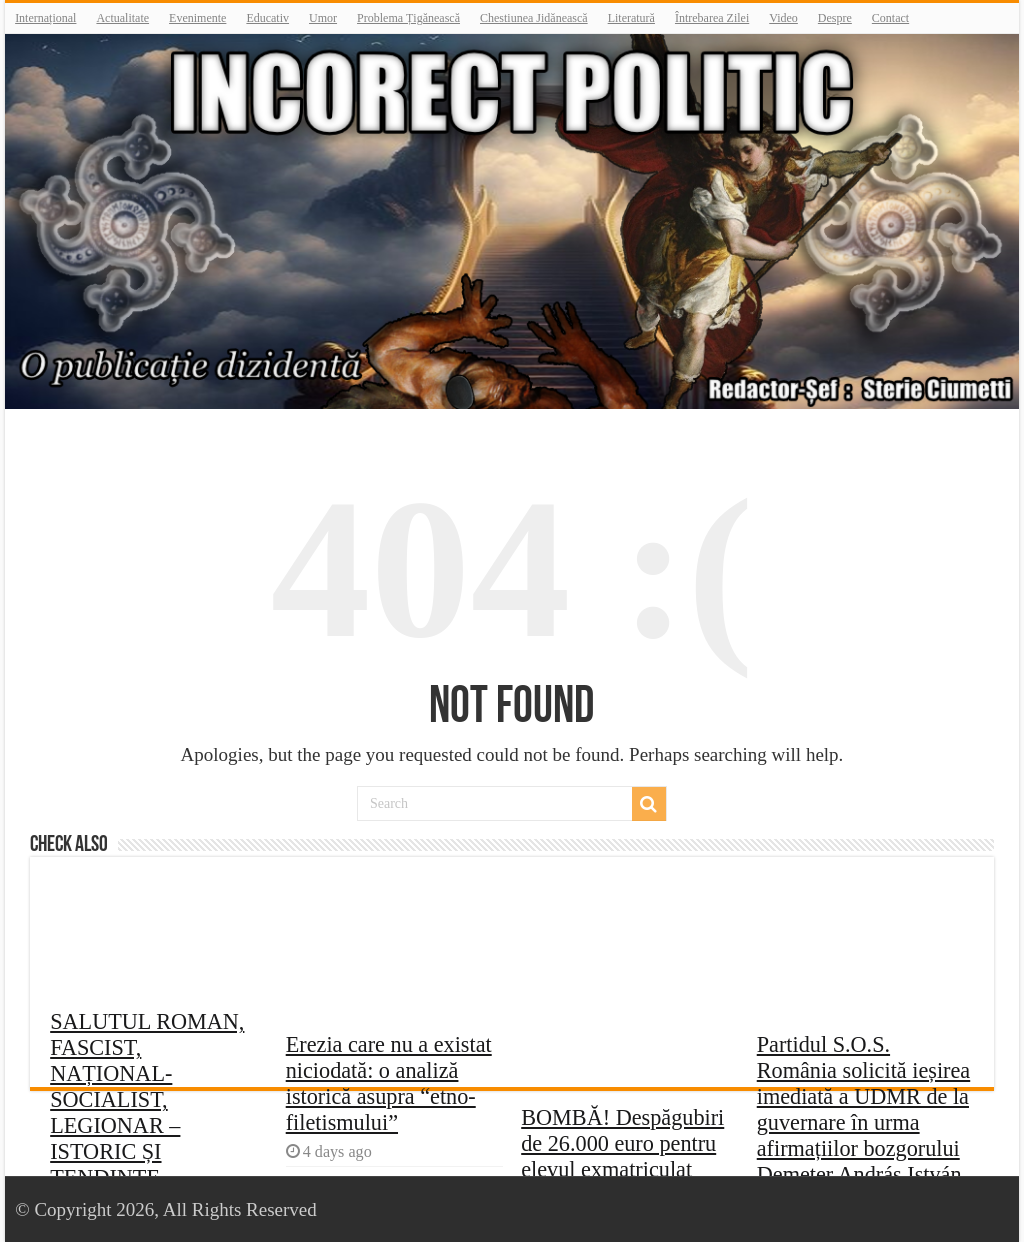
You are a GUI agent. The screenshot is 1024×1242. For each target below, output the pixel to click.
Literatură (631, 18)
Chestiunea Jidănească (534, 18)
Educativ (267, 18)
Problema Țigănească (408, 18)
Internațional (45, 18)
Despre (835, 18)
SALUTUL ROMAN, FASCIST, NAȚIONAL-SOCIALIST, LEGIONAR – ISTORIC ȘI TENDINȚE (147, 1099)
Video (783, 18)
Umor (323, 18)
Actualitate (122, 18)
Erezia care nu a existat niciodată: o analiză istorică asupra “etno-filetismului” (389, 1083)
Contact (890, 18)
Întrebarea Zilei (712, 18)
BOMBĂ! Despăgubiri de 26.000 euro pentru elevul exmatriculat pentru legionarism (622, 1156)
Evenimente (197, 18)
